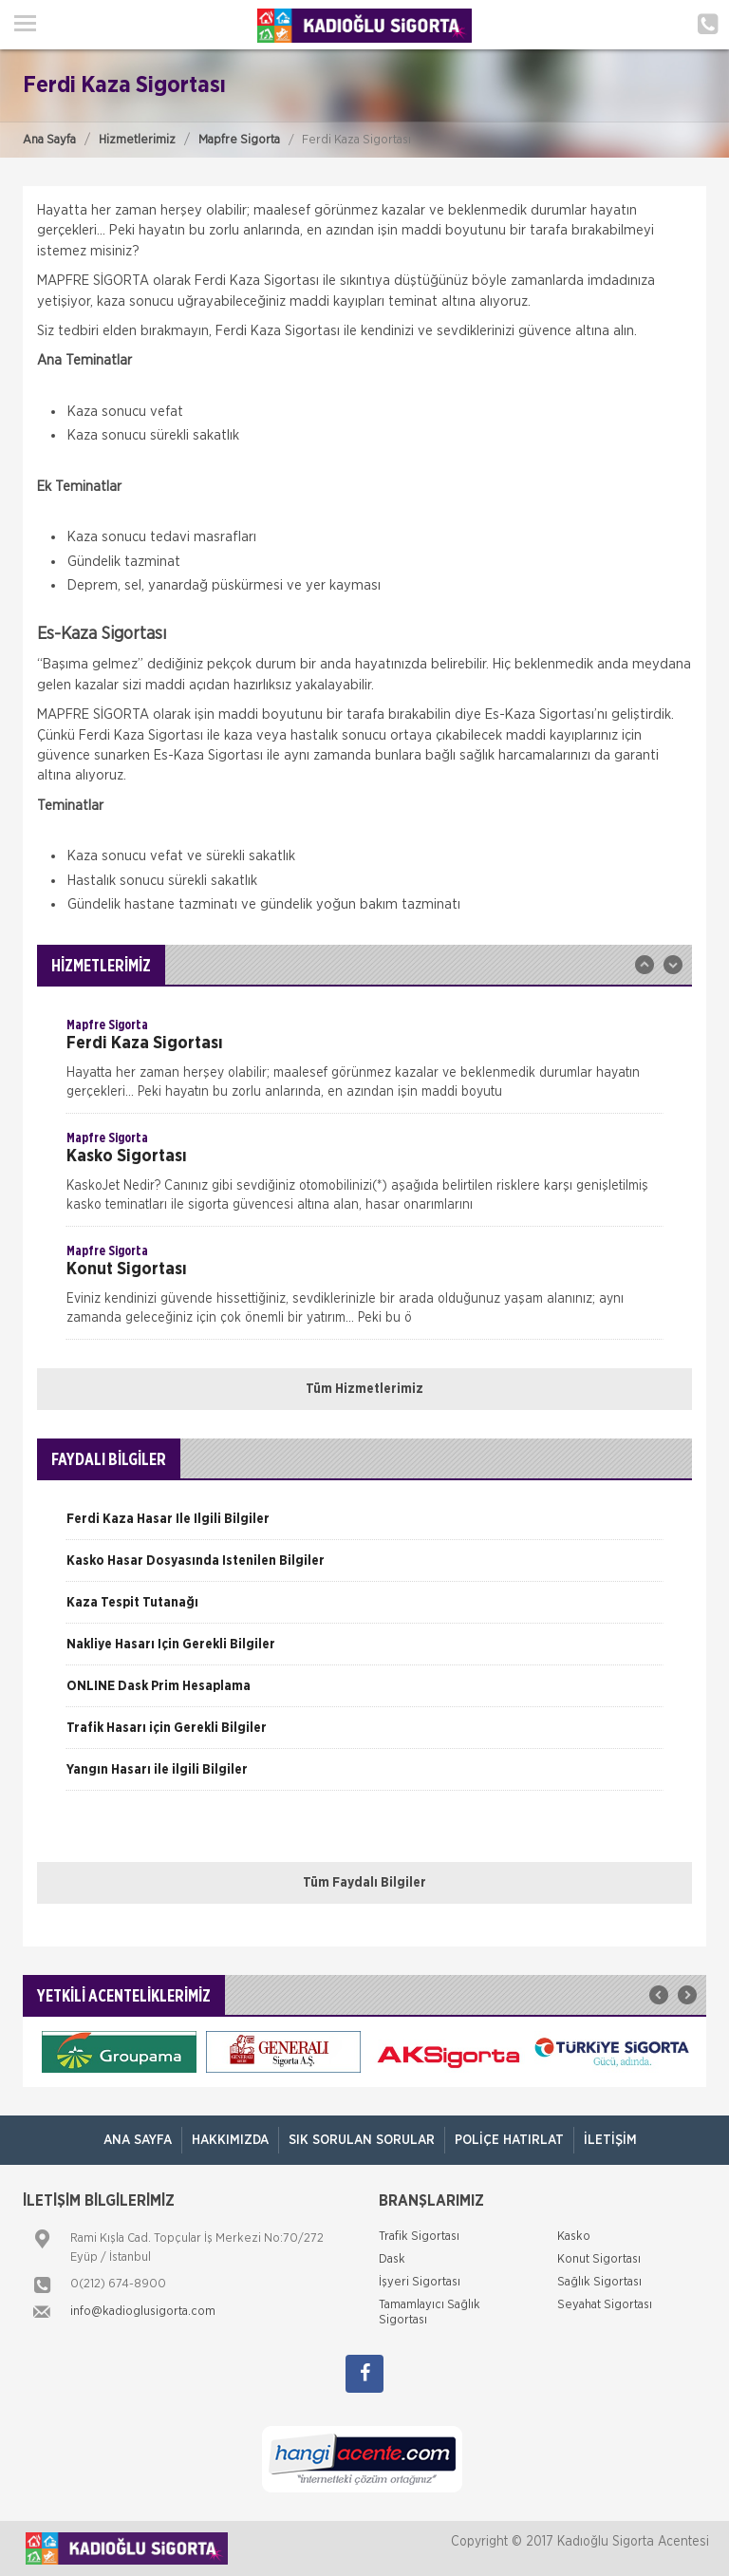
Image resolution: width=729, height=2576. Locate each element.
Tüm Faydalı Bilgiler (364, 1883)
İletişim (610, 2140)
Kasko (573, 2236)
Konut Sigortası (599, 2259)
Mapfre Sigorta (239, 140)
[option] (364, 1064)
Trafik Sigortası (419, 2236)
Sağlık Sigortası (599, 2282)
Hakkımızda (230, 2140)
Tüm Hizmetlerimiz (364, 1389)
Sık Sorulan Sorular (362, 2140)
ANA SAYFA (137, 2140)
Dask (392, 2259)
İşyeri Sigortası (419, 2282)
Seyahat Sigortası (604, 2305)
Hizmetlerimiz (137, 140)
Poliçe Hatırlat (509, 2140)
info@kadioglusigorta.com (142, 2311)
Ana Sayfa (49, 140)
